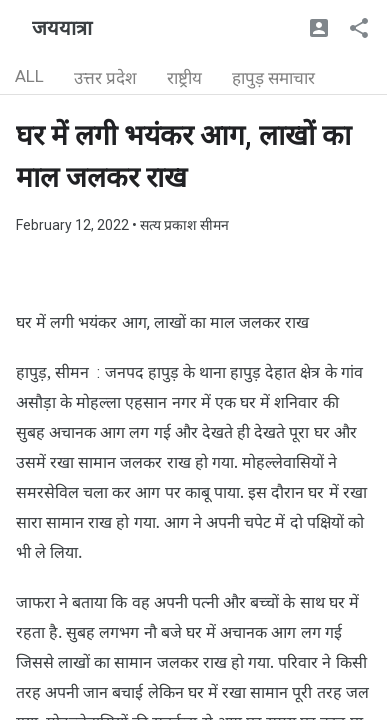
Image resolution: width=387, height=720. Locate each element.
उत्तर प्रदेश (105, 78)
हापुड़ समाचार (273, 78)
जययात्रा (62, 28)
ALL (29, 76)
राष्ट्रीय (184, 78)
